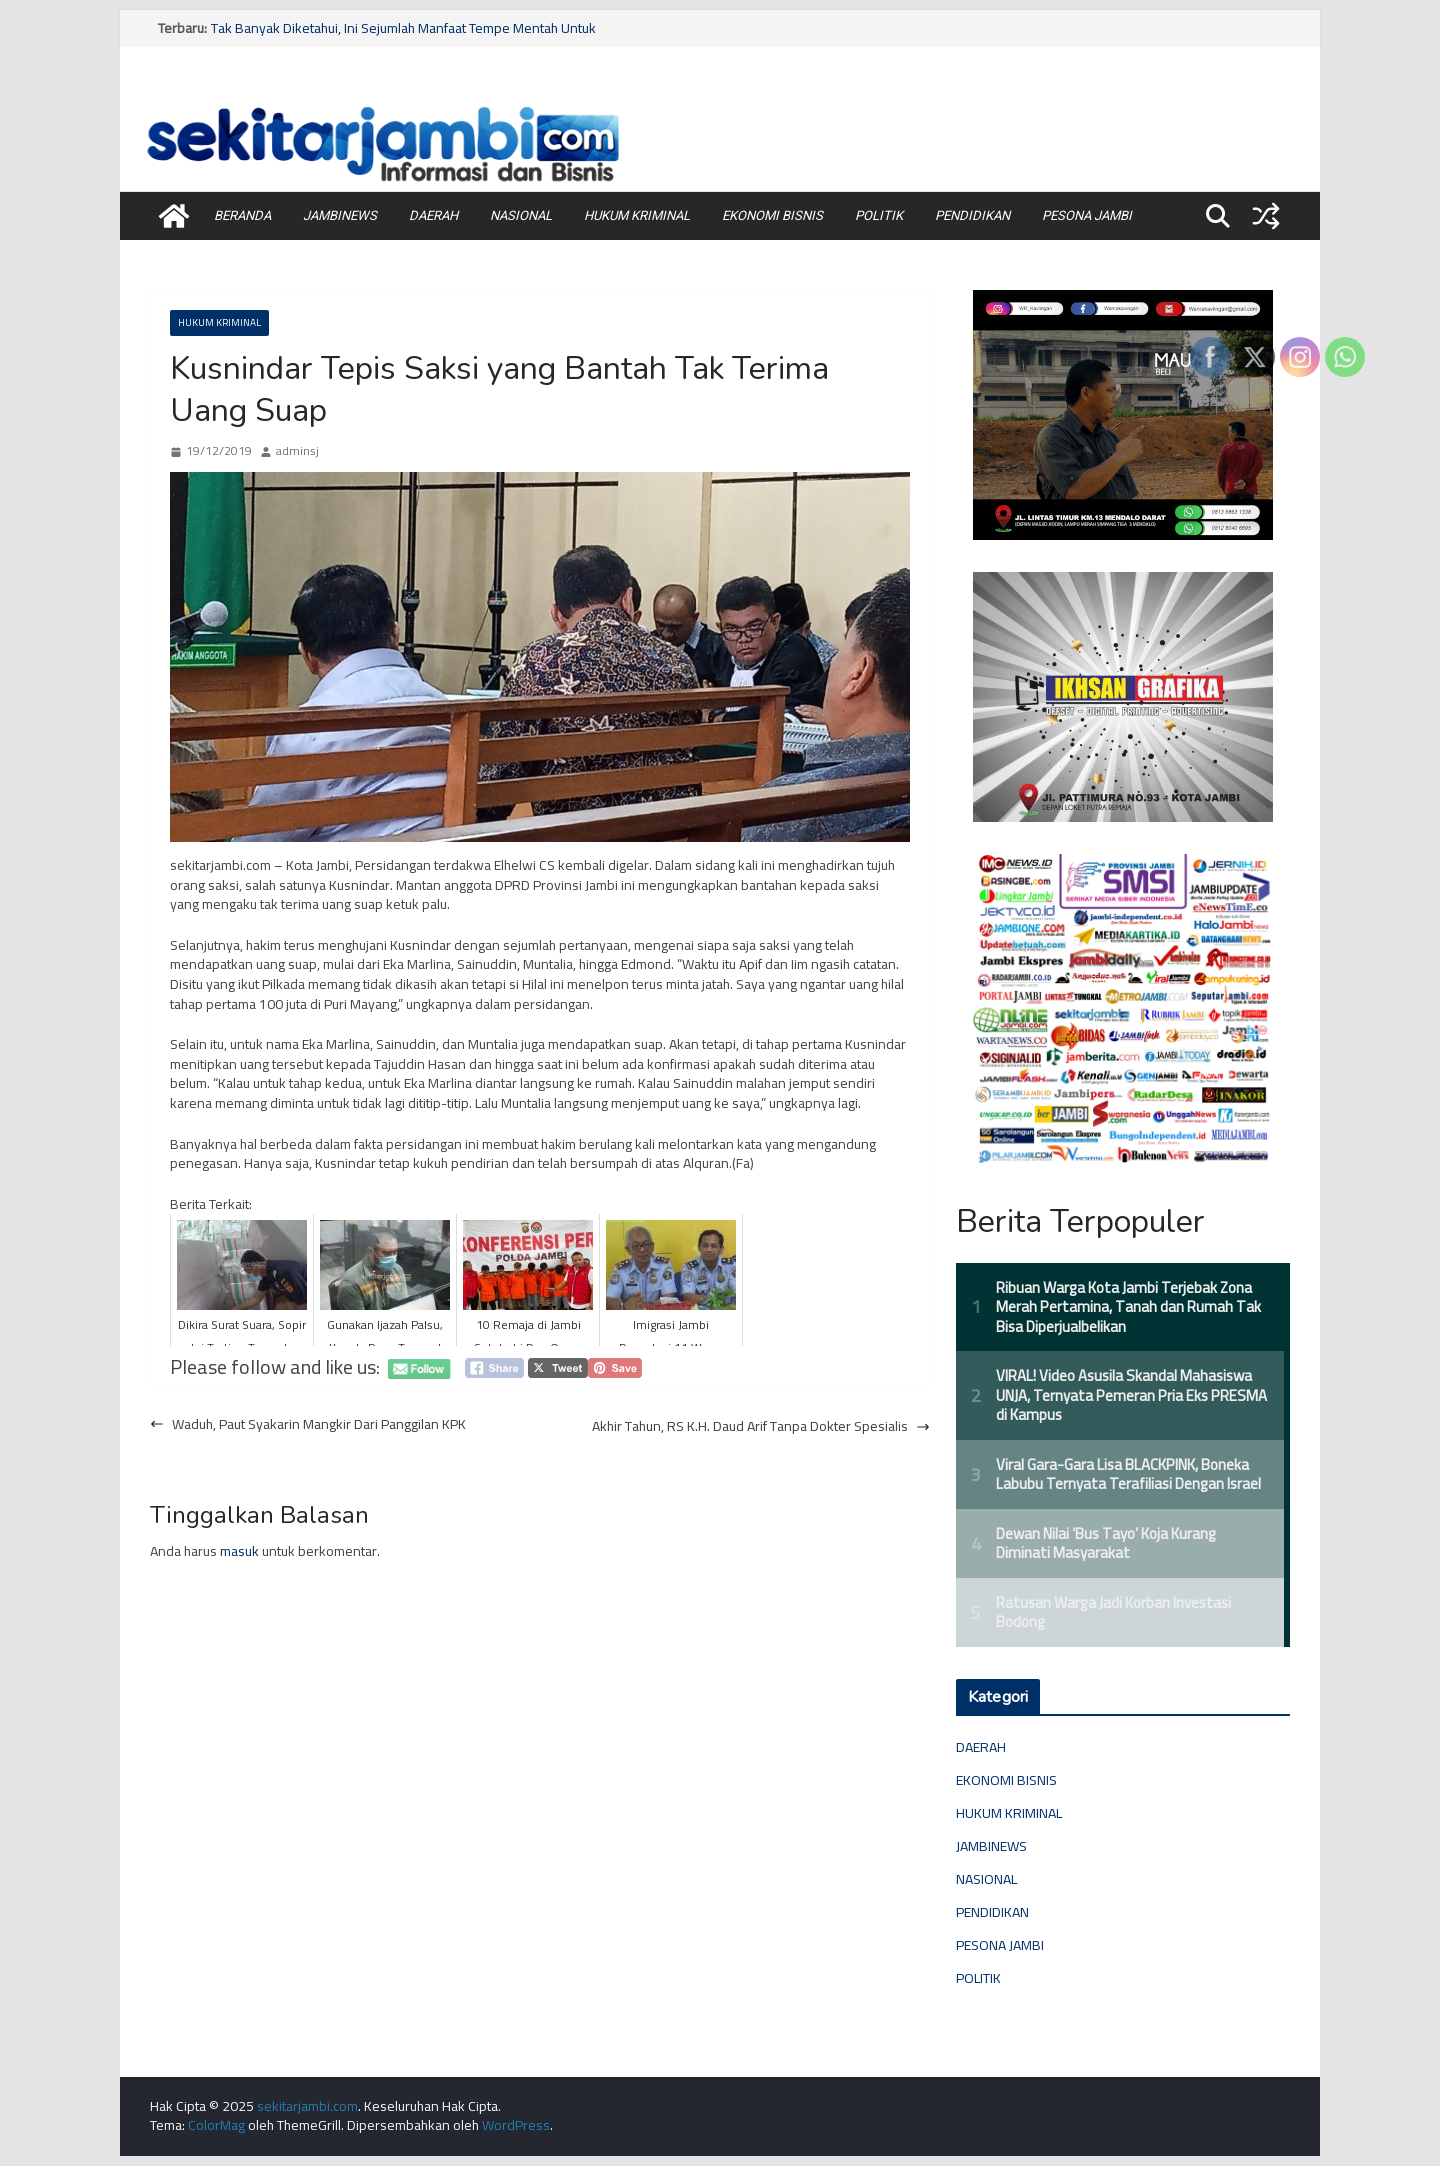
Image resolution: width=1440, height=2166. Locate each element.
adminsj (297, 451)
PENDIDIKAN (972, 215)
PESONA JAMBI (1087, 215)
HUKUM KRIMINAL (637, 215)
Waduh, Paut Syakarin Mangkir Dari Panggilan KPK (308, 1425)
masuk (239, 1551)
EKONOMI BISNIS (772, 215)
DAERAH (433, 215)
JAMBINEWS (340, 215)
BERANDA (242, 215)
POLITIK (879, 215)
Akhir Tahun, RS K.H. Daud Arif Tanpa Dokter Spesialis (761, 1427)
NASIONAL (521, 215)
